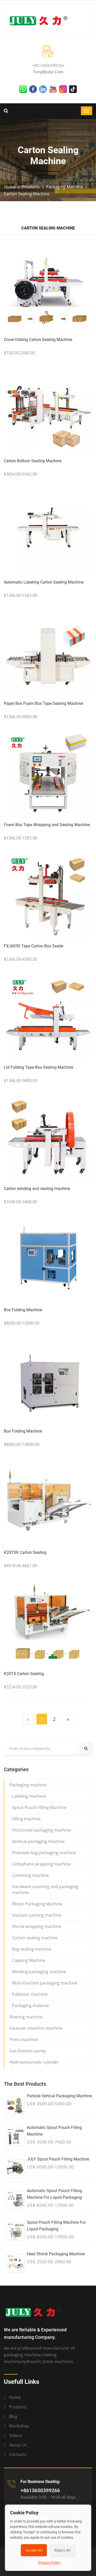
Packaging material (30, 2005)
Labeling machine (29, 1796)
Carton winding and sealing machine (37, 1188)
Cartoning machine (30, 1875)
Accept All (34, 2550)
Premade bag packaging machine (44, 1852)
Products (31, 187)
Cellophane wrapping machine (41, 1864)
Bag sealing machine (31, 1949)
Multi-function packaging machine (44, 1983)
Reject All (63, 2550)
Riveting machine (25, 2017)
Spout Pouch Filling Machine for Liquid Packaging (56, 2225)
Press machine (23, 2039)
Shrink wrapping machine (36, 1926)
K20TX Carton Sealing (24, 1673)
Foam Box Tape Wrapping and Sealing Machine (47, 824)
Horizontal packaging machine (41, 1830)
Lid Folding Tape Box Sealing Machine (38, 1067)
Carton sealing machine (26, 194)
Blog (13, 2416)
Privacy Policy (49, 2563)
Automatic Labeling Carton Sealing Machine (43, 582)
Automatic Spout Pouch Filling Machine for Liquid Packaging (54, 2194)
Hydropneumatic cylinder (34, 2062)
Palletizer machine (30, 1994)
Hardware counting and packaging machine (45, 1889)
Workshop (19, 2426)
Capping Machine (28, 1960)
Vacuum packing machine (36, 1915)
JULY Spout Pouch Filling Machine (58, 2159)
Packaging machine (64, 187)
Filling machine (26, 1819)
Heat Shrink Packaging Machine (56, 2253)
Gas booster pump (27, 2051)
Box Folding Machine (23, 1309)
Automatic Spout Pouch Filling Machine (54, 2131)
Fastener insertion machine (35, 2028)
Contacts (17, 2454)
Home (10, 187)
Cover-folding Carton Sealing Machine (38, 339)
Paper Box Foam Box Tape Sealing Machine (43, 703)
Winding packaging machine (39, 1971)
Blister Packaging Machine (37, 1904)
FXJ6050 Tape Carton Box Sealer (33, 946)
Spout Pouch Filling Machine (39, 1807)
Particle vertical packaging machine (59, 2095)
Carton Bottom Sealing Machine (32, 460)
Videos (15, 2435)
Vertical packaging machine (38, 1841)
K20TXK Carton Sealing (25, 1552)
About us (18, 2445)
